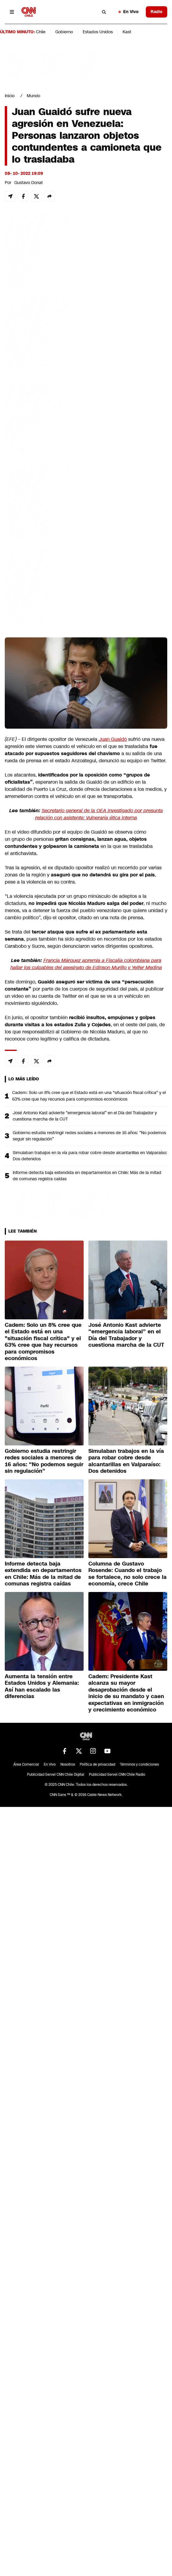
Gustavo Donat (28, 183)
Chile (41, 32)
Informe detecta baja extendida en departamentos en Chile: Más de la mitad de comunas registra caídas (87, 1176)
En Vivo (128, 12)
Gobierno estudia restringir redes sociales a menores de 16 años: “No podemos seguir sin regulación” (89, 1136)
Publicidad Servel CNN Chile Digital (55, 1774)
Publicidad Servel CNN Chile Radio (117, 1774)
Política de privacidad (97, 1764)
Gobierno (64, 32)
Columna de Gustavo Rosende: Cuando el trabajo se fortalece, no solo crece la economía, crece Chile (127, 1574)
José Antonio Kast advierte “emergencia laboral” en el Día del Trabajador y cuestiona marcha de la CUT (85, 1116)
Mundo (33, 96)
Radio (156, 12)
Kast (127, 32)
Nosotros (67, 1764)
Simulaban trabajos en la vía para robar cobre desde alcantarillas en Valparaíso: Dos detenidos (90, 1156)
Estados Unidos (98, 32)
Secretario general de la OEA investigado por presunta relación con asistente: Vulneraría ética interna (99, 814)
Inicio (10, 96)
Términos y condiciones (139, 1764)
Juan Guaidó (113, 739)
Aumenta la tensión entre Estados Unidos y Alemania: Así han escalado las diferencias (42, 1686)
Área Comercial (26, 1764)
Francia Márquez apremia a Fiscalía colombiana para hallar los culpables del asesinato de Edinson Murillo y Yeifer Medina (86, 964)
